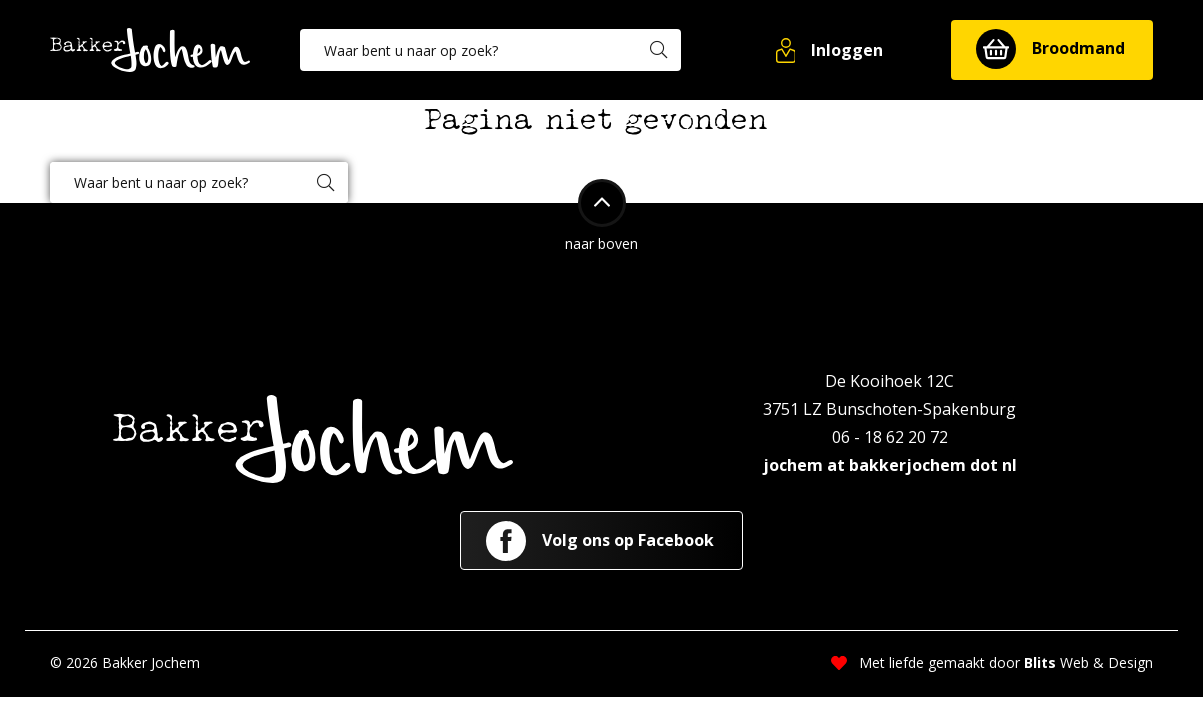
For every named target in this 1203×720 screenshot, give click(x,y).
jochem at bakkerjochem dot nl (890, 465)
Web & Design (1088, 662)
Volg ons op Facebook (600, 541)
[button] (831, 50)
